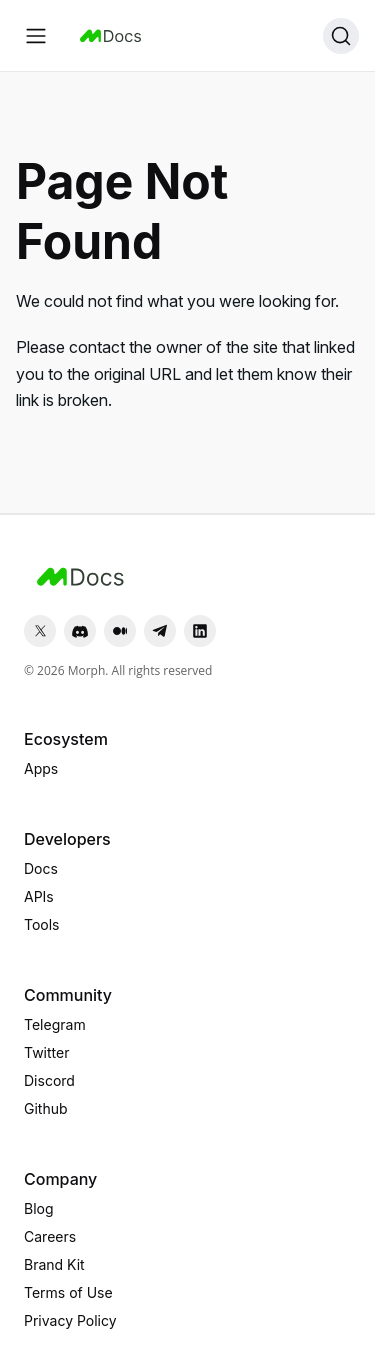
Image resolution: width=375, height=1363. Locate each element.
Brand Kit (54, 1264)
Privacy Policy (70, 1320)
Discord (49, 1080)
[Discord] (80, 631)
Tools (42, 924)
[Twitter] (40, 631)
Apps (41, 768)
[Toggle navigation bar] (36, 36)
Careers (50, 1236)
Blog (39, 1208)
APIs (39, 896)
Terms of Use (68, 1292)
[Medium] (120, 631)
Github (46, 1108)
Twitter (46, 1052)
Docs (41, 868)
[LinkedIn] (200, 631)
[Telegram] (160, 631)
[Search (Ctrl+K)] (341, 36)
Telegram (55, 1024)
